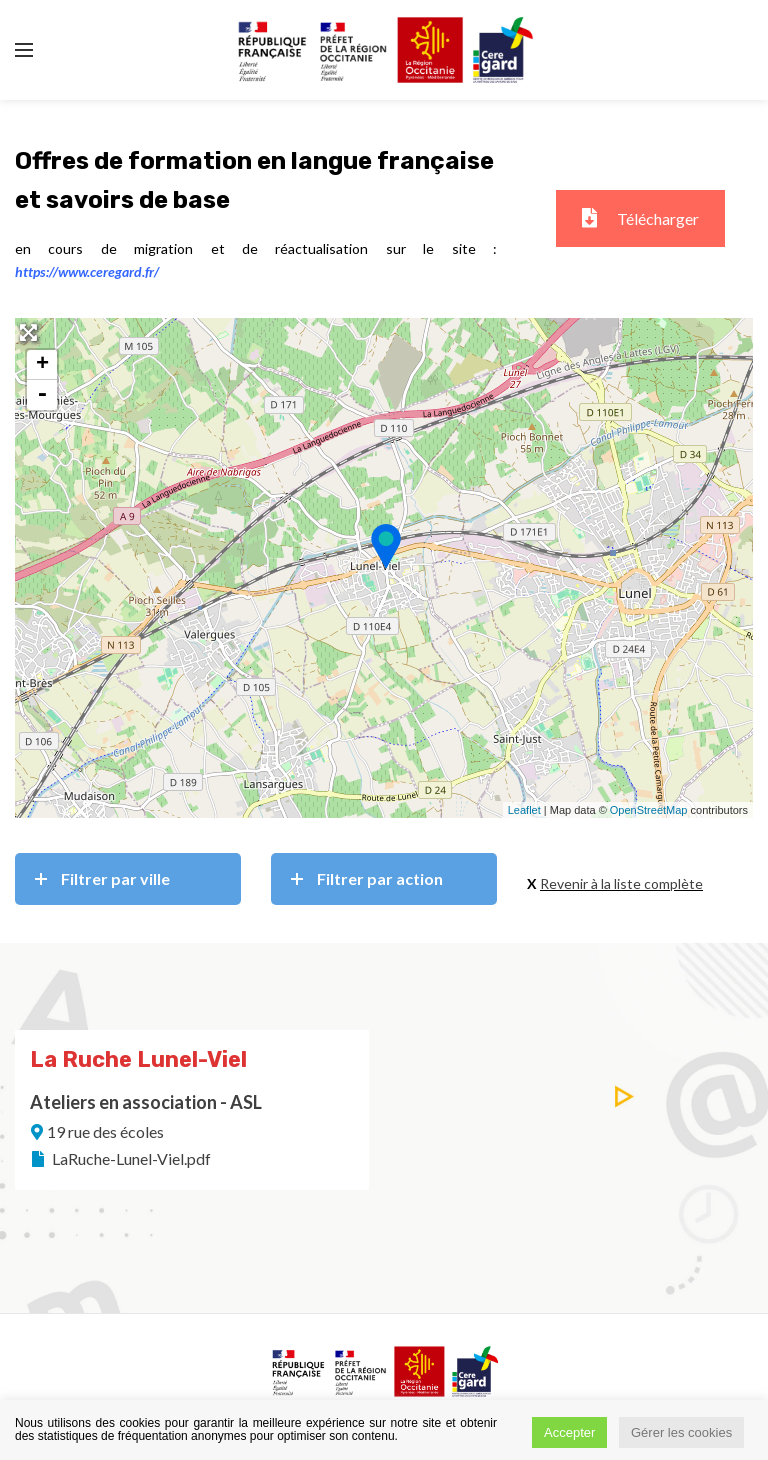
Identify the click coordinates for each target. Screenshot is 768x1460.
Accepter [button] (569, 1432)
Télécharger (640, 218)
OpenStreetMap (649, 810)
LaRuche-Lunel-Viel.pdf (120, 1158)
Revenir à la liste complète (621, 883)
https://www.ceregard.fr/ (87, 271)
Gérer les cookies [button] (681, 1432)
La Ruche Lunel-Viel (138, 1059)
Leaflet (524, 810)
